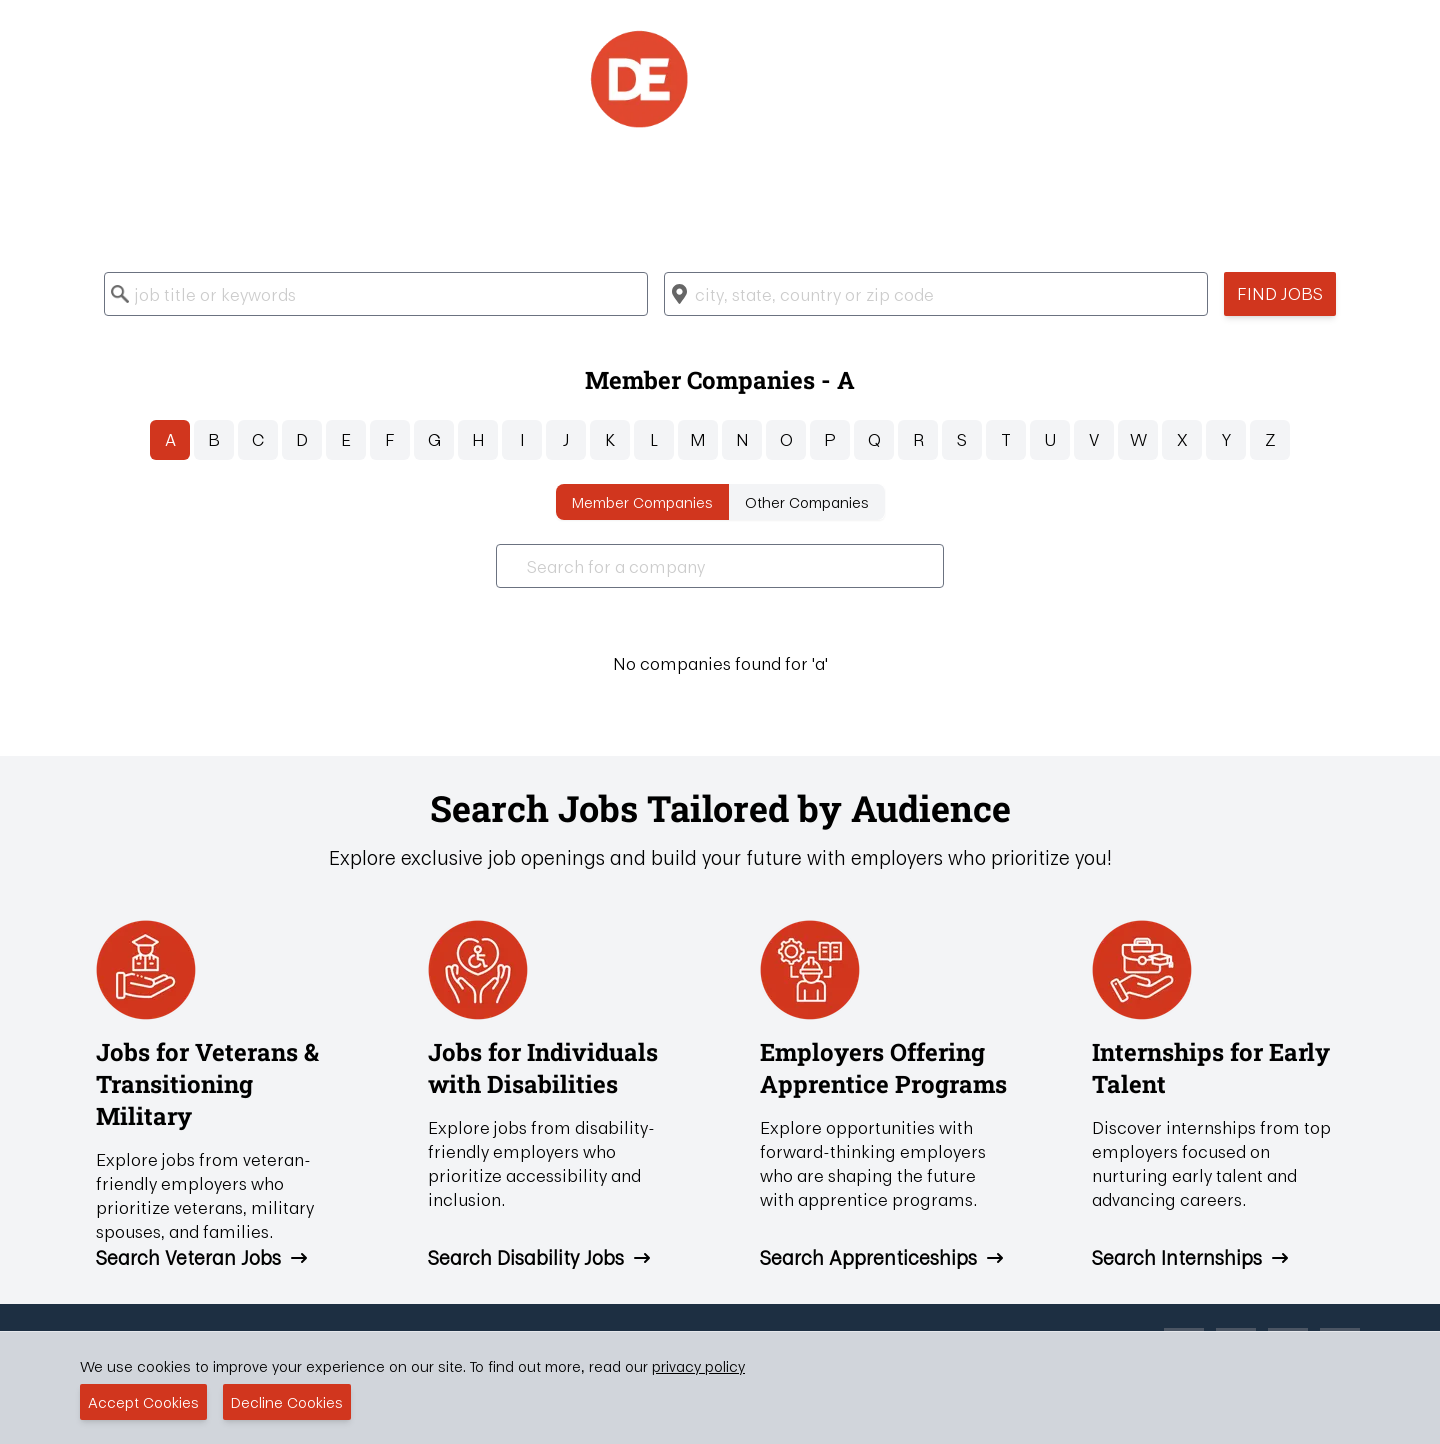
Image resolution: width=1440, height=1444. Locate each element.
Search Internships (1191, 1258)
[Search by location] (936, 294)
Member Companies (642, 502)
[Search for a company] (720, 566)
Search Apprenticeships (882, 1258)
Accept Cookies (143, 1402)
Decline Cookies (287, 1402)
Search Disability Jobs (540, 1258)
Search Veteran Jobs (202, 1258)
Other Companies (807, 502)
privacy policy (698, 1366)
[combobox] (376, 294)
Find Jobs (1280, 293)
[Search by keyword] (376, 294)
